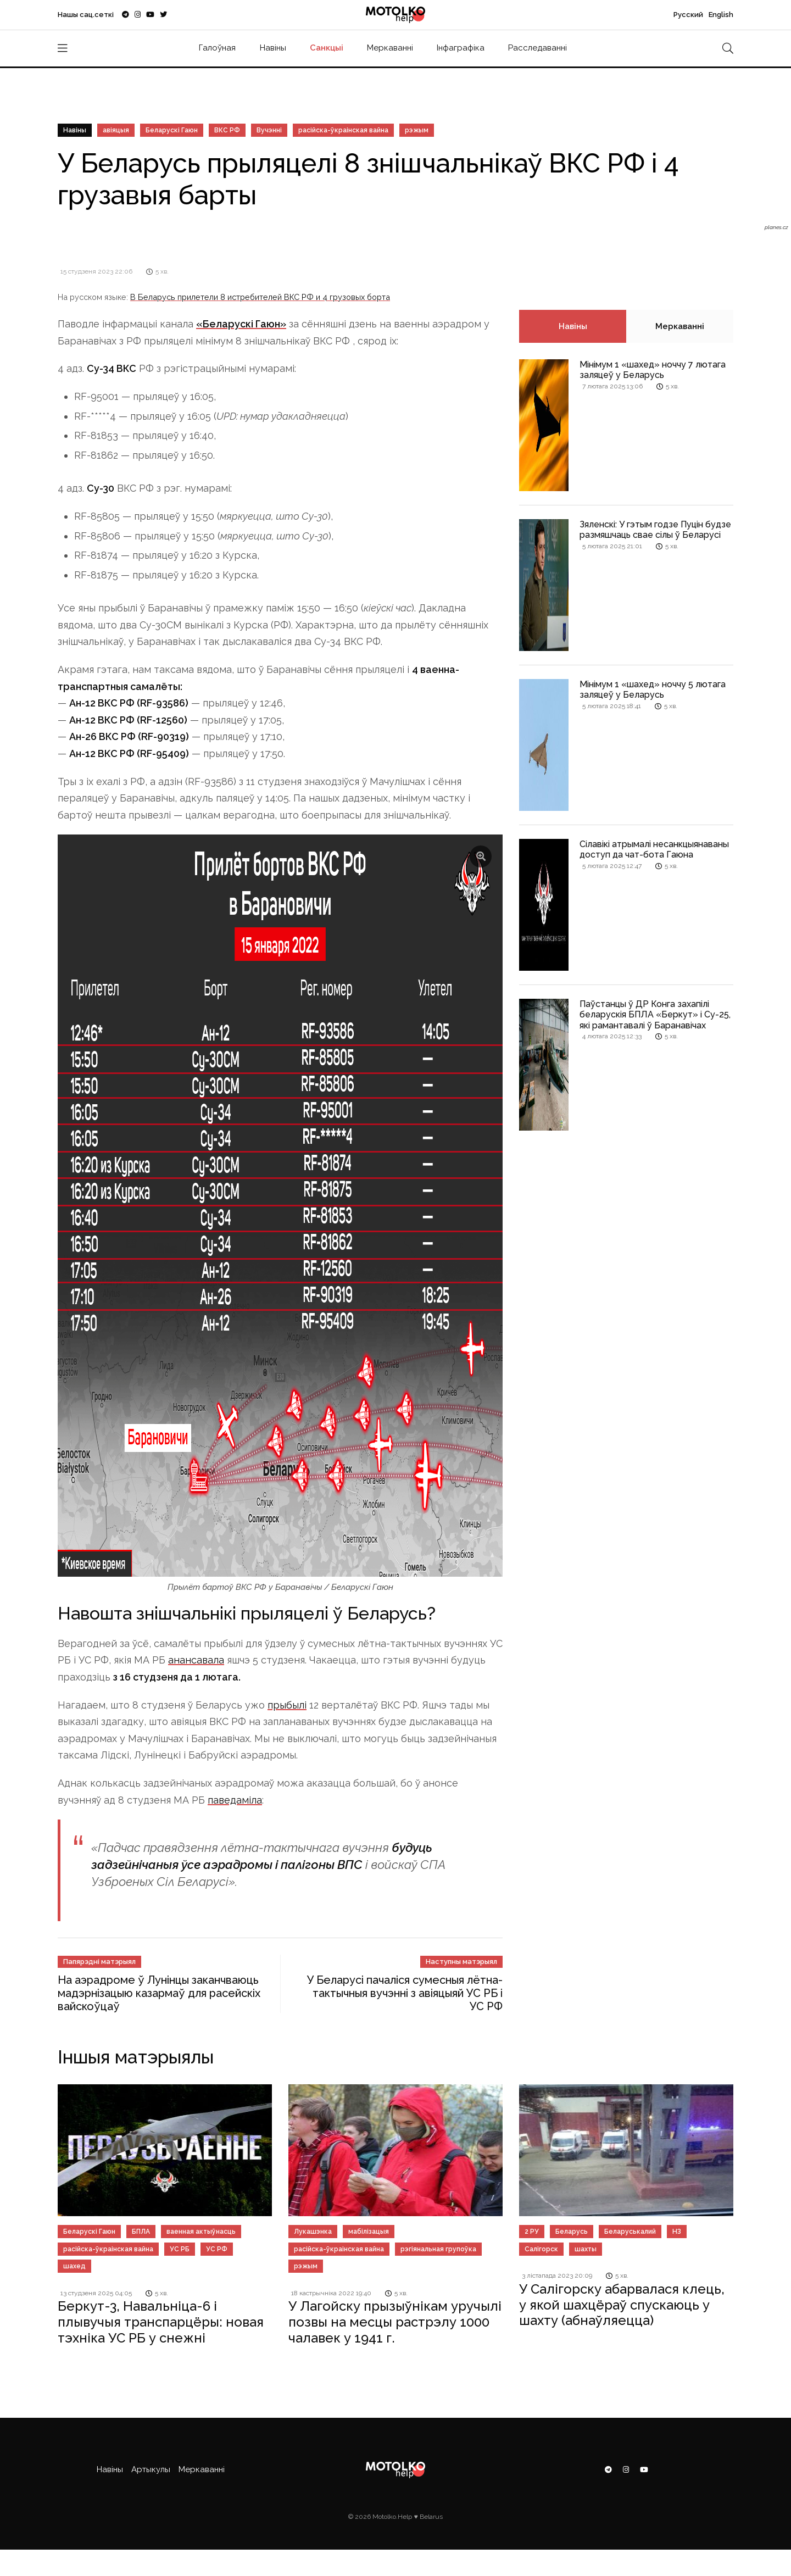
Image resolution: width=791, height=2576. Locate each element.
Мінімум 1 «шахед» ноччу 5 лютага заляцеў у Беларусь (653, 689)
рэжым (416, 130)
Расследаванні (537, 48)
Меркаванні (390, 48)
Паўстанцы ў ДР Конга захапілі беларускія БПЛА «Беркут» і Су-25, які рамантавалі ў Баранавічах (655, 1014)
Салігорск (541, 2249)
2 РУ (532, 2231)
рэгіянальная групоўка (438, 2249)
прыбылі (287, 1705)
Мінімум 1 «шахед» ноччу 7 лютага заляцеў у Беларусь (653, 369)
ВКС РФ (227, 130)
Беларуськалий (630, 2231)
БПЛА (141, 2231)
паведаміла (235, 1800)
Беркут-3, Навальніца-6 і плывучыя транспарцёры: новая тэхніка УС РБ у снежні (161, 2322)
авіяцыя (116, 130)
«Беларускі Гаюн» (241, 324)
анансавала (196, 1660)
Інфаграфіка (460, 48)
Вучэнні (269, 130)
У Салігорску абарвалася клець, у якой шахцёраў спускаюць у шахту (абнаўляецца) (622, 2305)
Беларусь (571, 2231)
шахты (586, 2249)
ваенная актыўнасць (201, 2231)
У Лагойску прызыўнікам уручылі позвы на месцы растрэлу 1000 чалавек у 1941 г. (395, 2322)
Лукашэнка (313, 2231)
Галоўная (217, 48)
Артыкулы (150, 2469)
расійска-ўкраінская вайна (343, 130)
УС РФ (216, 2249)
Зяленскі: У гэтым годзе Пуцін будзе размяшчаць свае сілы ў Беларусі (655, 529)
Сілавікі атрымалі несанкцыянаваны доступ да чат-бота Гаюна (654, 849)
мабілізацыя (368, 2231)
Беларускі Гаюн (172, 130)
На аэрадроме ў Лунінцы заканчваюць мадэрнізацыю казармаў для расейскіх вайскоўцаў (159, 1993)
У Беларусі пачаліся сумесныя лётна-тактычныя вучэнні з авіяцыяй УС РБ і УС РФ (405, 1993)
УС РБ (180, 2249)
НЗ (676, 2231)
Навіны (273, 48)
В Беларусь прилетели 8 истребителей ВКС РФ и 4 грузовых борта (260, 297)
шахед (74, 2266)
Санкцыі (326, 48)
